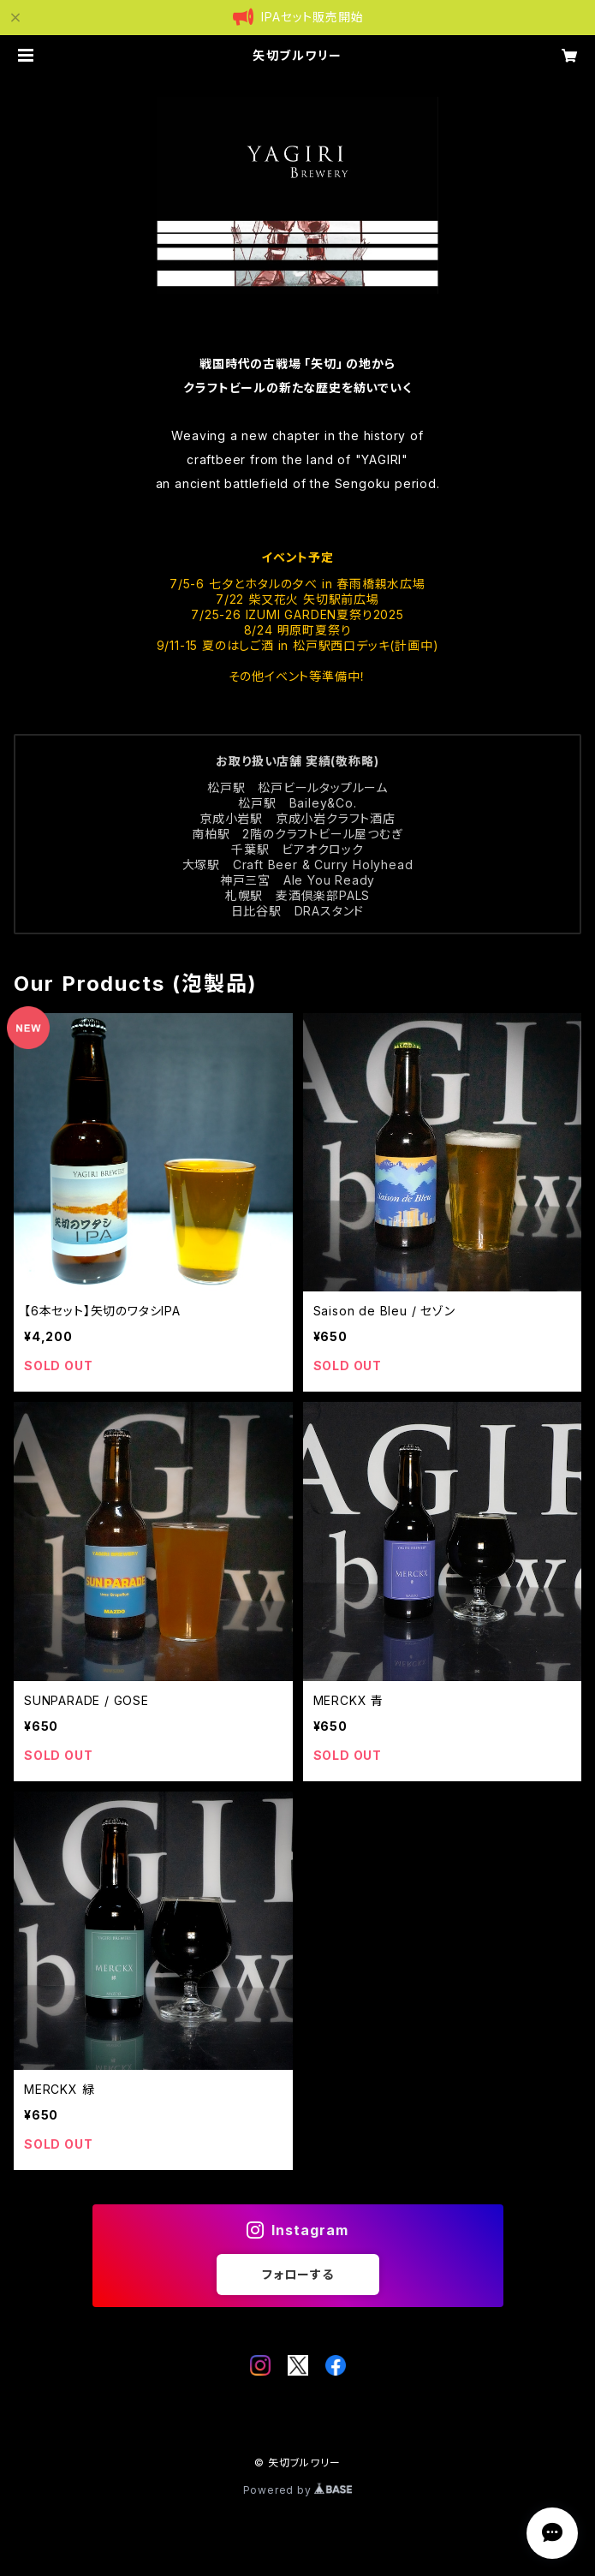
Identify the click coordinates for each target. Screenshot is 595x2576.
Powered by (298, 2490)
